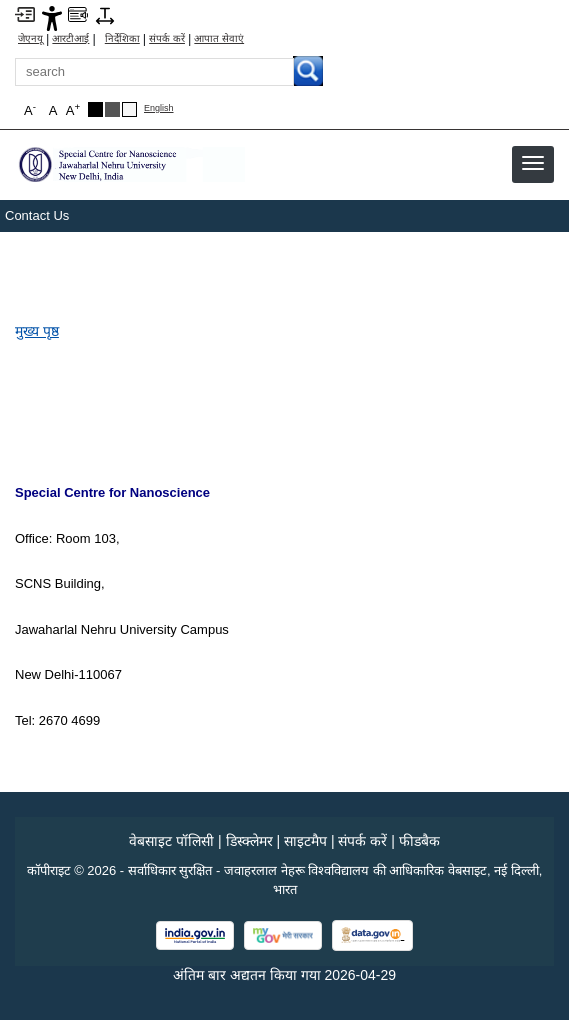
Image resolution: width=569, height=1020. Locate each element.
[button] (533, 163)
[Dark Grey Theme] (112, 109)
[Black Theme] (95, 109)
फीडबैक (419, 841)
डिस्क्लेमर (249, 841)
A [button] (73, 109)
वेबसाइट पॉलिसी (171, 841)
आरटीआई (70, 39)
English (159, 108)
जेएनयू (30, 39)
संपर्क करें (167, 39)
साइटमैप (305, 841)
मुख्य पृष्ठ (37, 331)
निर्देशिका (122, 39)
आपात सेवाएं (219, 39)
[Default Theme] (129, 109)
